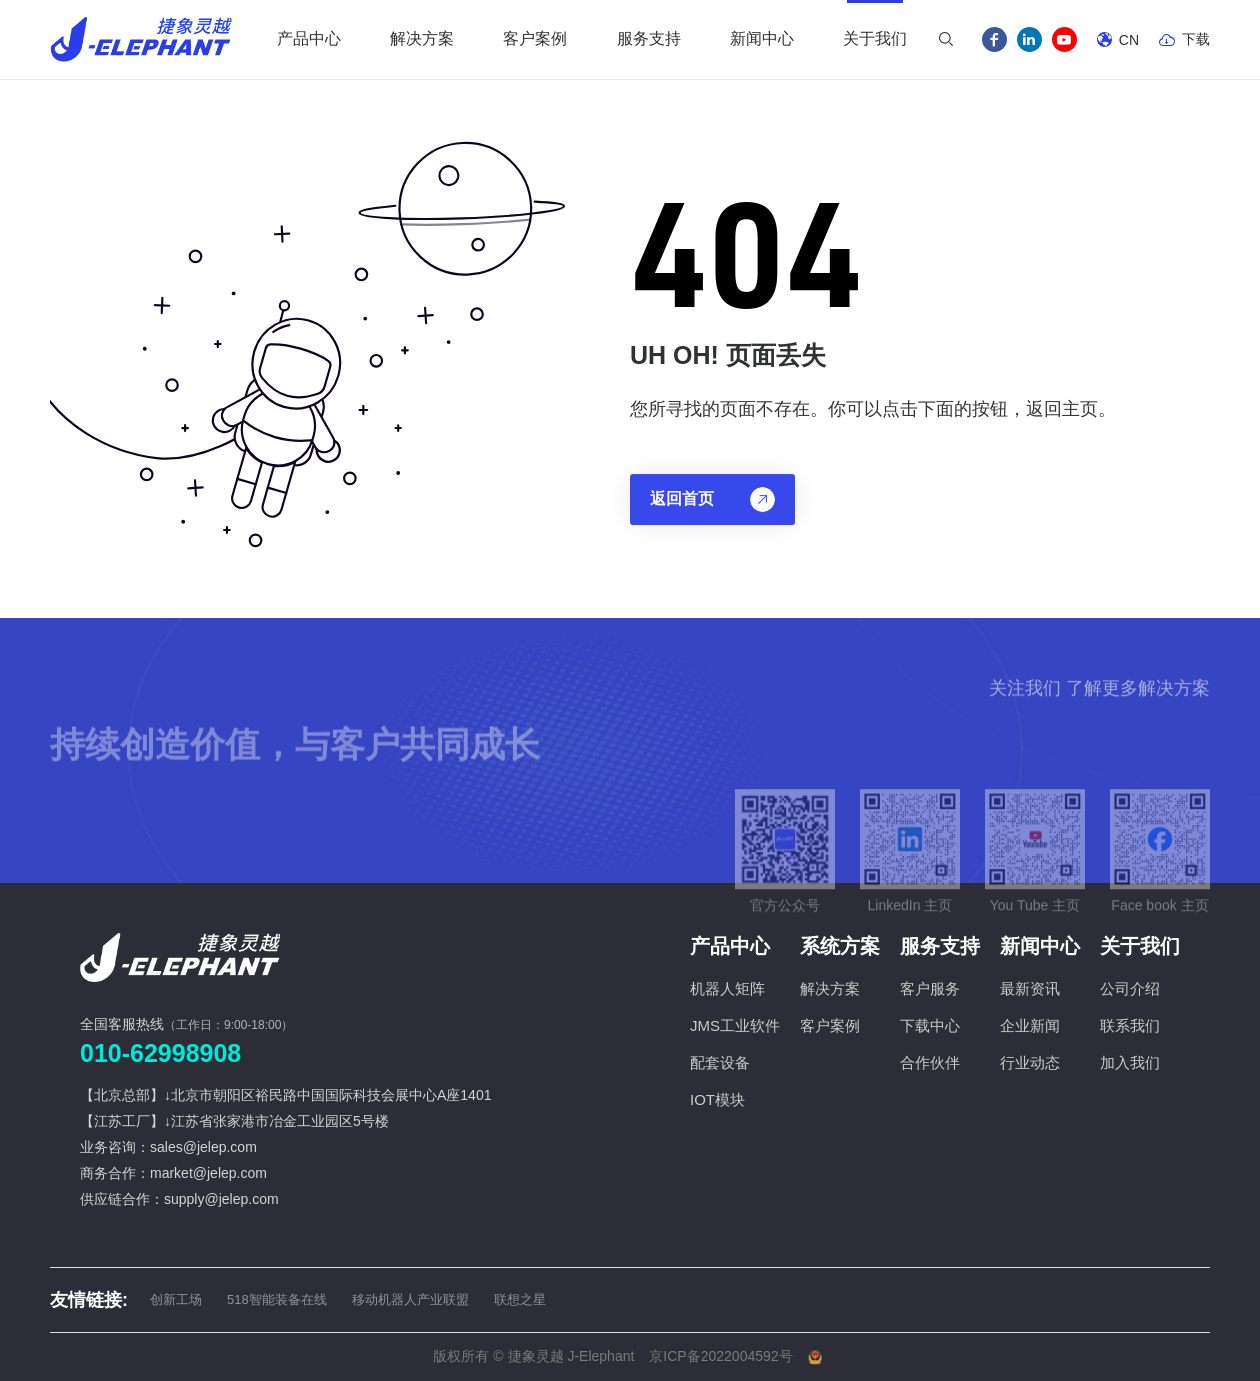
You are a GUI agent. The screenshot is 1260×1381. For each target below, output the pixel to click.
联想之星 (520, 1299)
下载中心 (930, 1025)
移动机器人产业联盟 (410, 1299)
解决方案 (830, 988)
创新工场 (176, 1299)
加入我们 (1130, 1062)
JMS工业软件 (735, 1025)
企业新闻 (1030, 1025)
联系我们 (1130, 1025)
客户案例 (830, 1025)
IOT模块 (717, 1099)
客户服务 (930, 988)
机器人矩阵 (727, 988)
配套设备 (720, 1062)
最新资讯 (1030, 988)
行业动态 (1030, 1062)
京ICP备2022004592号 (720, 1356)
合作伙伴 (930, 1062)
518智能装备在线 (277, 1299)
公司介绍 (1130, 988)
